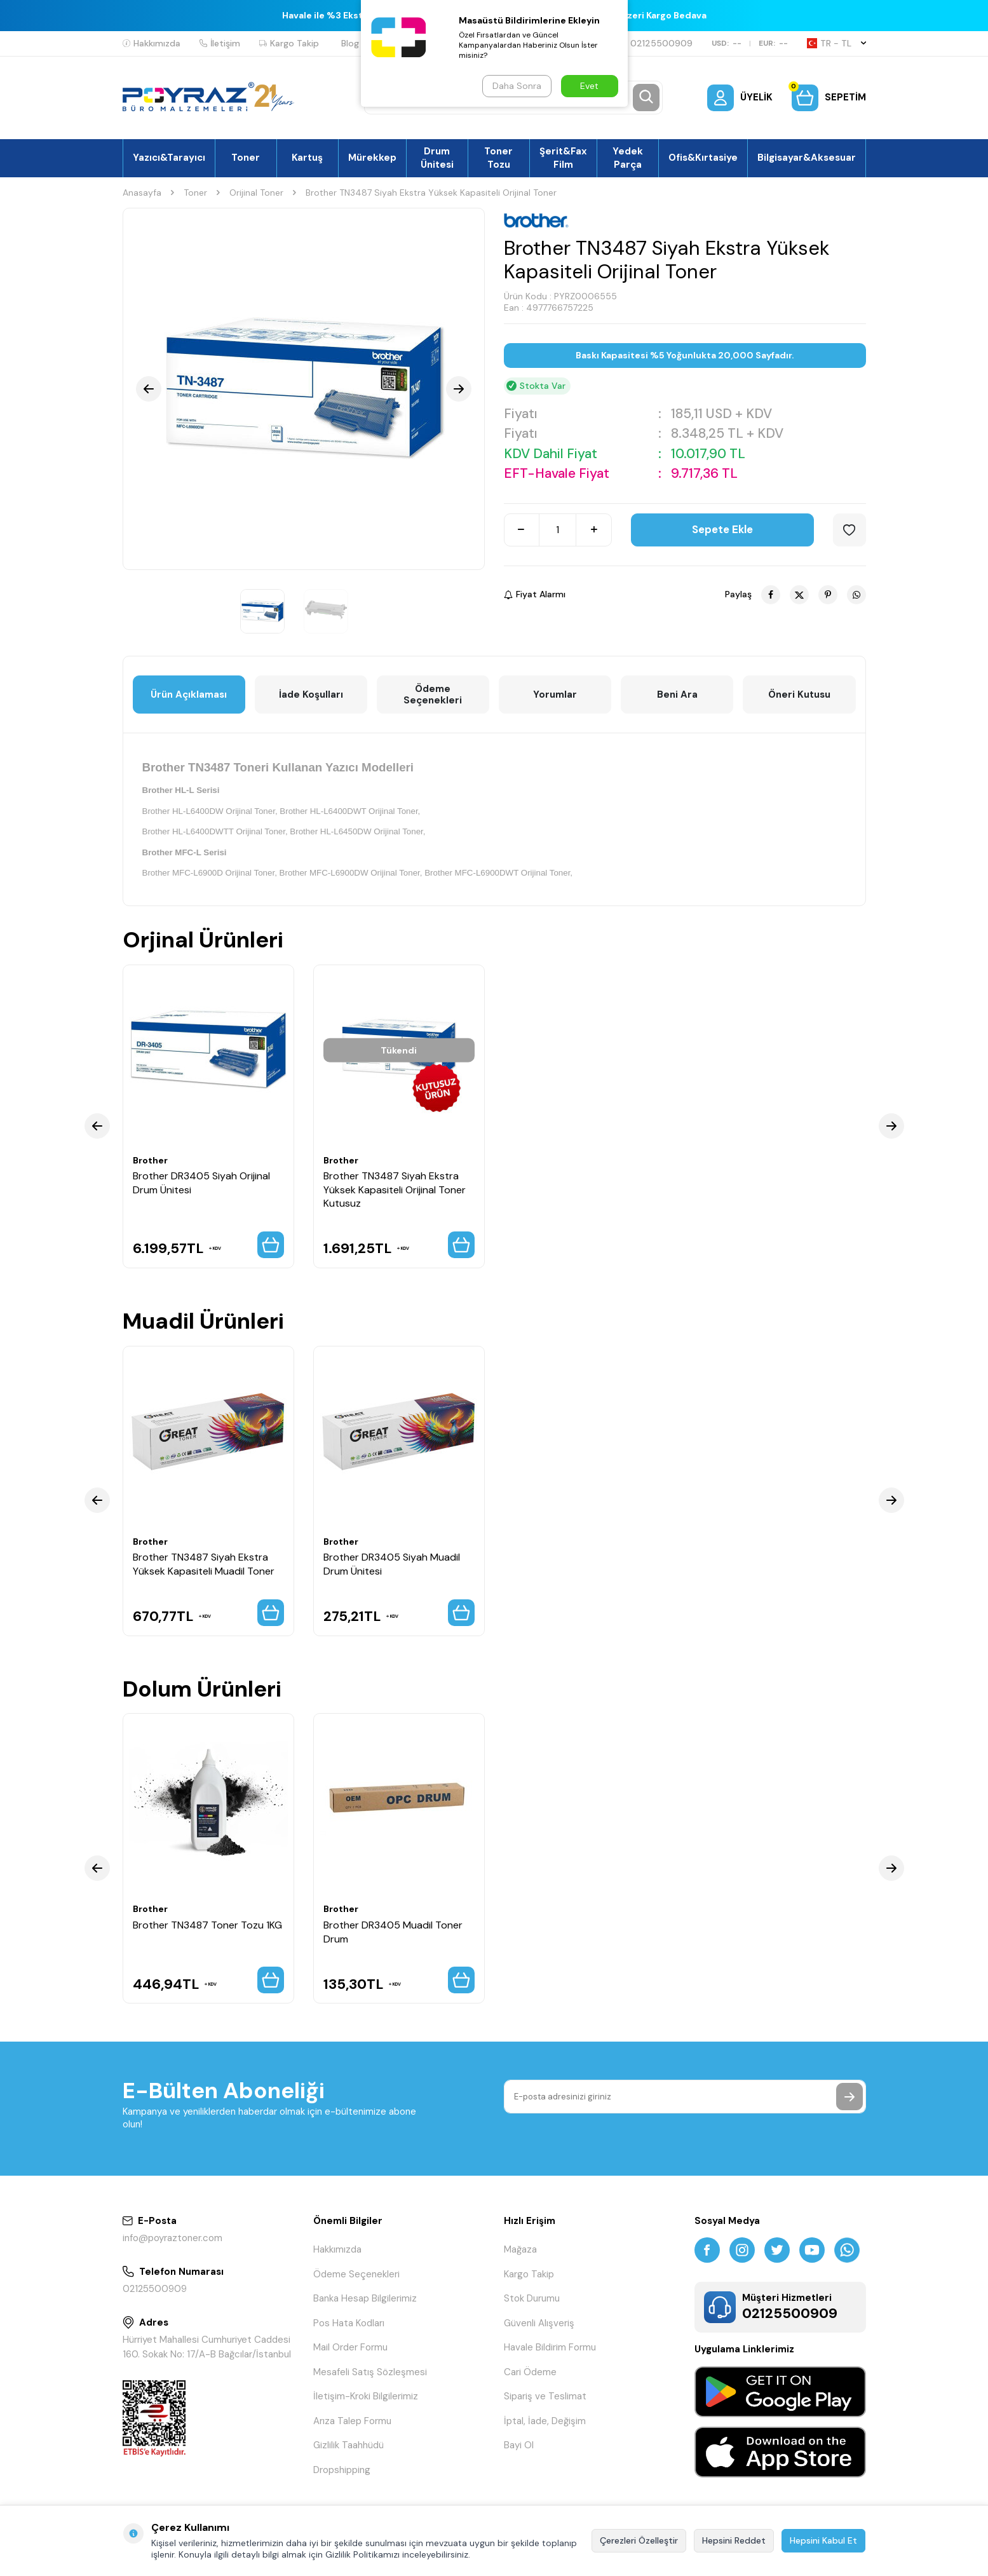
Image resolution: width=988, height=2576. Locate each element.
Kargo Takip (289, 43)
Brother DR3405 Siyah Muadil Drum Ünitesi (391, 1563)
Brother (150, 1160)
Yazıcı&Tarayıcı (169, 157)
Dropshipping (341, 2470)
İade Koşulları (311, 694)
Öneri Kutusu (799, 694)
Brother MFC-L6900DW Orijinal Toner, (351, 873)
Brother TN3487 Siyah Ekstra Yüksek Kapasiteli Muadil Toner (203, 1563)
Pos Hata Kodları (348, 2323)
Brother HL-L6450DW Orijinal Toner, (357, 831)
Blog (350, 43)
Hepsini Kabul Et (823, 2540)
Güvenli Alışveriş (539, 2323)
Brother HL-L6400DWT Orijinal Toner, (350, 811)
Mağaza (520, 2249)
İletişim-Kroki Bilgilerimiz (365, 2396)
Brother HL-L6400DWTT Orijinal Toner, (215, 831)
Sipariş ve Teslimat (545, 2396)
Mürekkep (372, 157)
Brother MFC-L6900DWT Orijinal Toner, (498, 873)
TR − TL (836, 43)
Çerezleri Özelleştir (639, 2540)
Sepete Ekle (722, 529)
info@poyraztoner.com (172, 2238)
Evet (589, 86)
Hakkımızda (151, 43)
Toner (245, 157)
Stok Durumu (532, 2298)
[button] (148, 389)
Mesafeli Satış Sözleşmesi (370, 2372)
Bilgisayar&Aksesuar (806, 157)
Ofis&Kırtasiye (703, 157)
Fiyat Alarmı (534, 594)
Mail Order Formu (350, 2347)
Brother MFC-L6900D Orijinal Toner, (209, 873)
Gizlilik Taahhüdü (348, 2445)
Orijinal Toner (256, 192)
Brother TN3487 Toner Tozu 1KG (207, 1925)
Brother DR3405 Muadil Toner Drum (393, 1931)
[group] (303, 388)
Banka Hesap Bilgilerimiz (365, 2298)
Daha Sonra (516, 86)
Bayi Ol (519, 2445)
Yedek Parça (627, 157)
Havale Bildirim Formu (550, 2347)
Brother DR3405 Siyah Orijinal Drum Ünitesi (201, 1182)
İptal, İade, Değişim (545, 2421)
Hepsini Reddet (734, 2540)
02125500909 (656, 43)
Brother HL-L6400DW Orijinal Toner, (210, 811)
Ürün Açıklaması (189, 694)
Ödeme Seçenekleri (432, 694)
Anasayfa (142, 192)
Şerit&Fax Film (563, 157)
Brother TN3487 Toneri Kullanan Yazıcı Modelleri (278, 767)
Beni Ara (677, 694)
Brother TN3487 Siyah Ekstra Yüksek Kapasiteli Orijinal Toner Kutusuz (394, 1189)
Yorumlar (555, 694)
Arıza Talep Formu (352, 2421)
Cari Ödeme (530, 2372)
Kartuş (307, 157)
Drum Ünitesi (437, 157)
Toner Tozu (498, 157)
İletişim (220, 43)
